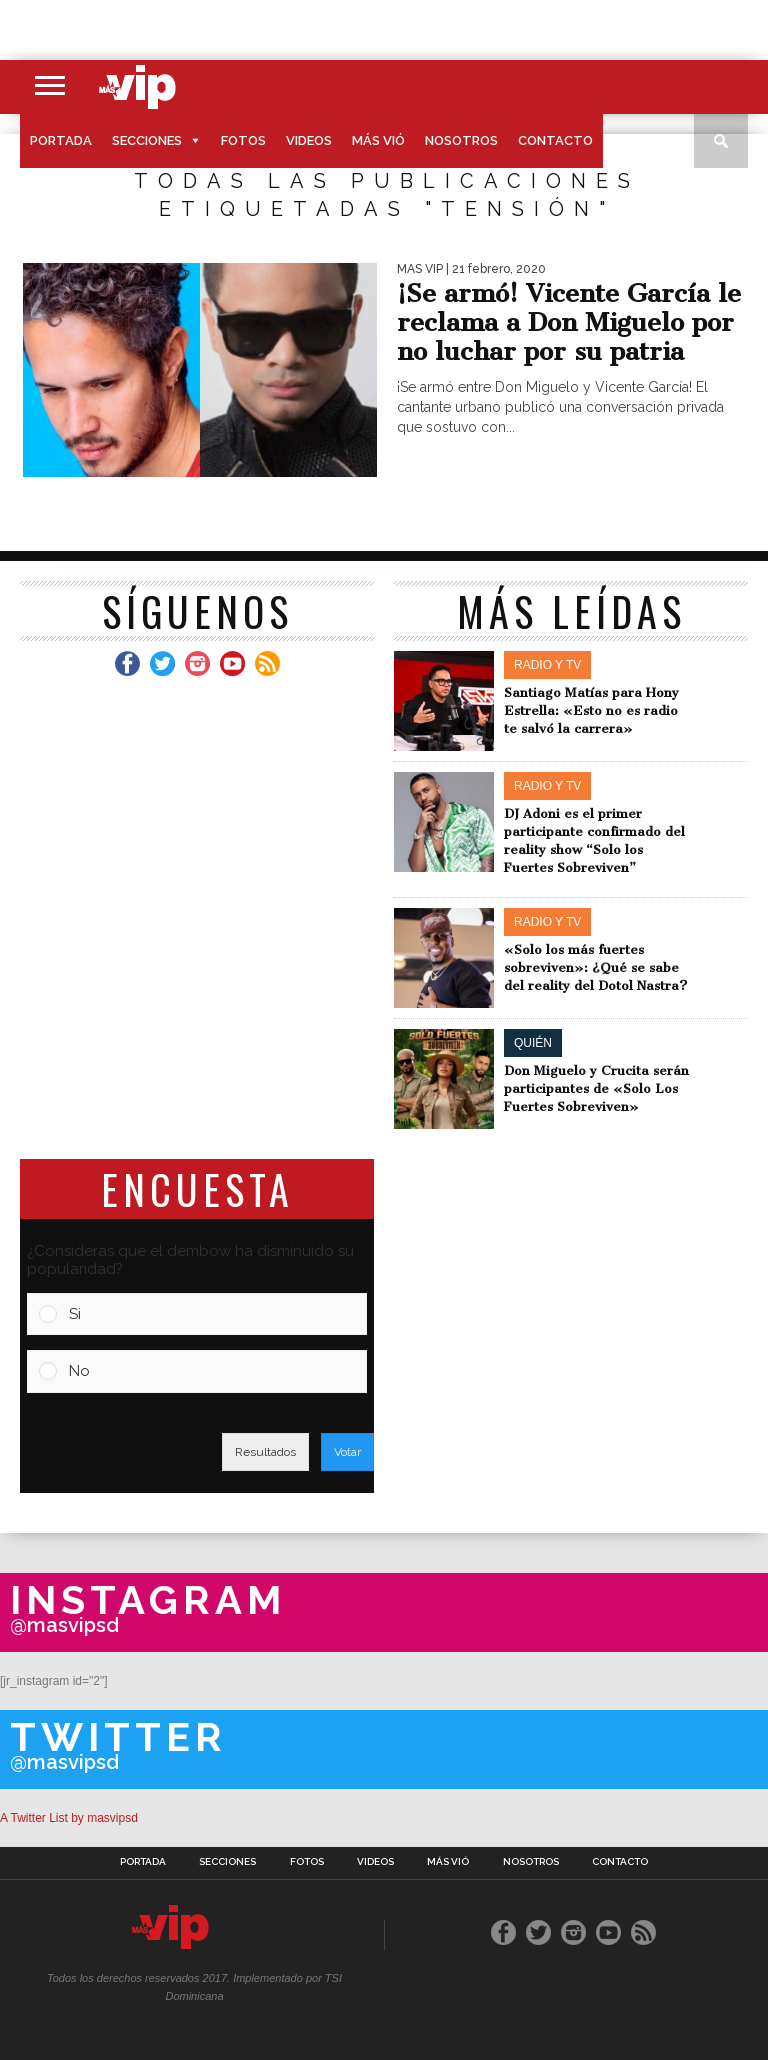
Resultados (265, 1452)
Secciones (147, 140)
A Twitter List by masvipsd (69, 1818)
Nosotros (461, 140)
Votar (347, 1452)
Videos (309, 140)
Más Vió (378, 140)
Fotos (243, 140)
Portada (61, 140)
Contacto (555, 140)
